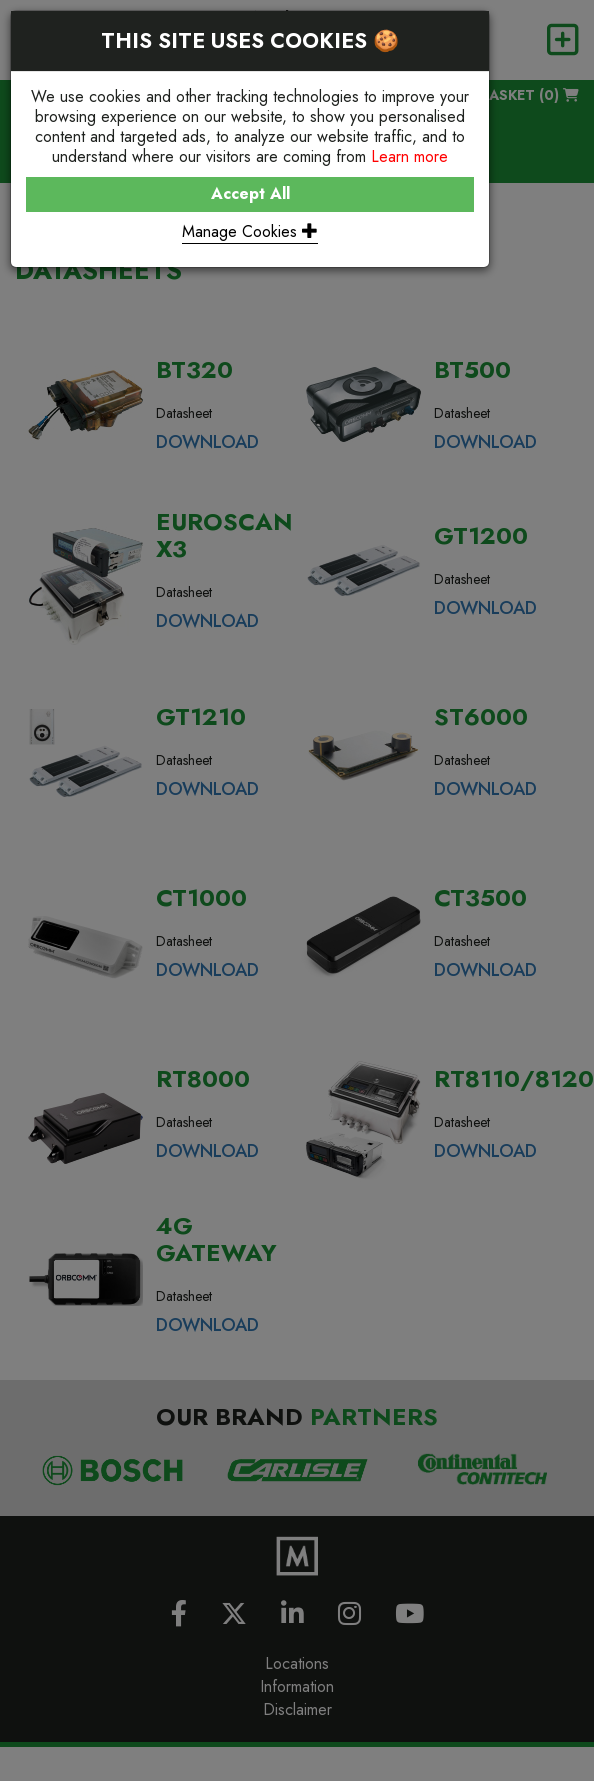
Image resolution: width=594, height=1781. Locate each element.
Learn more (409, 156)
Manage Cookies (250, 231)
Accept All (250, 193)
